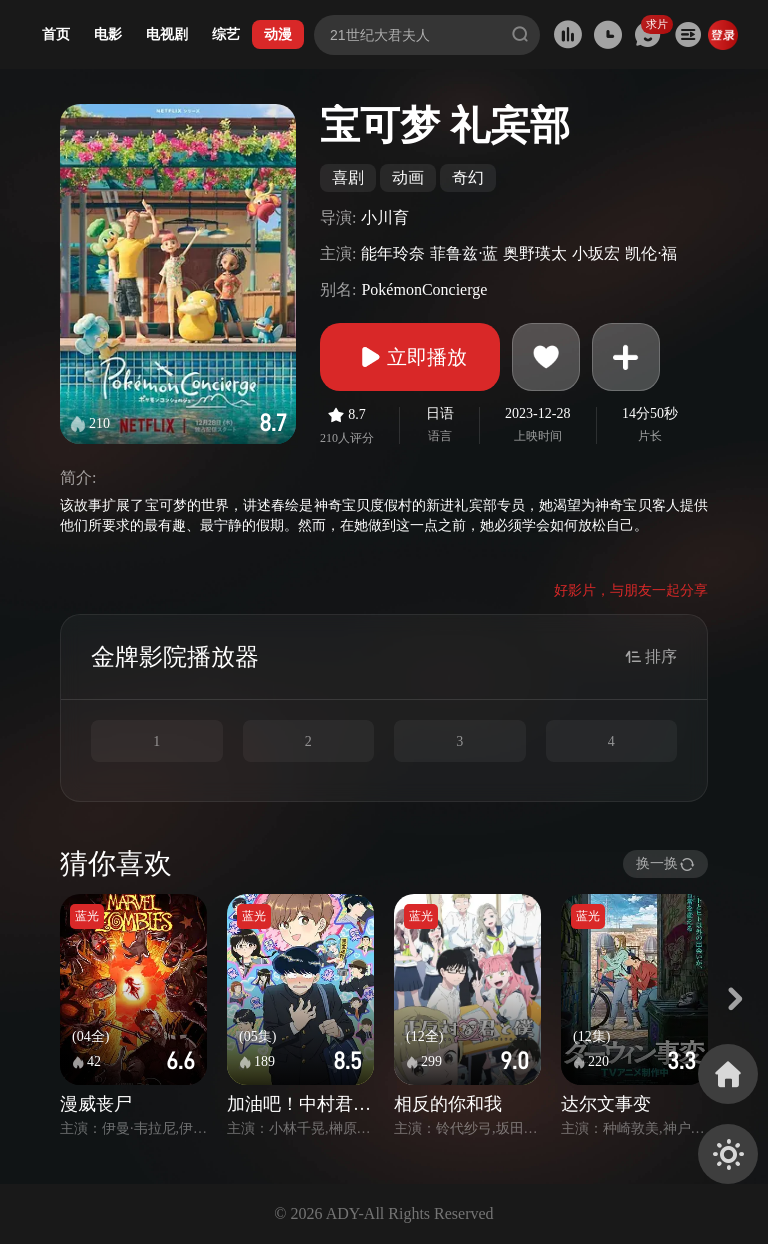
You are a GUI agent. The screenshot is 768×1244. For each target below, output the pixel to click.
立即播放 (410, 357)
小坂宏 (596, 253)
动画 (408, 177)
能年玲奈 (393, 253)
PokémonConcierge (424, 289)
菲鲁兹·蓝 (464, 253)
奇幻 (468, 177)
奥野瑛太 (535, 253)
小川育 (385, 217)
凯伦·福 (651, 253)
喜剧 (348, 177)
